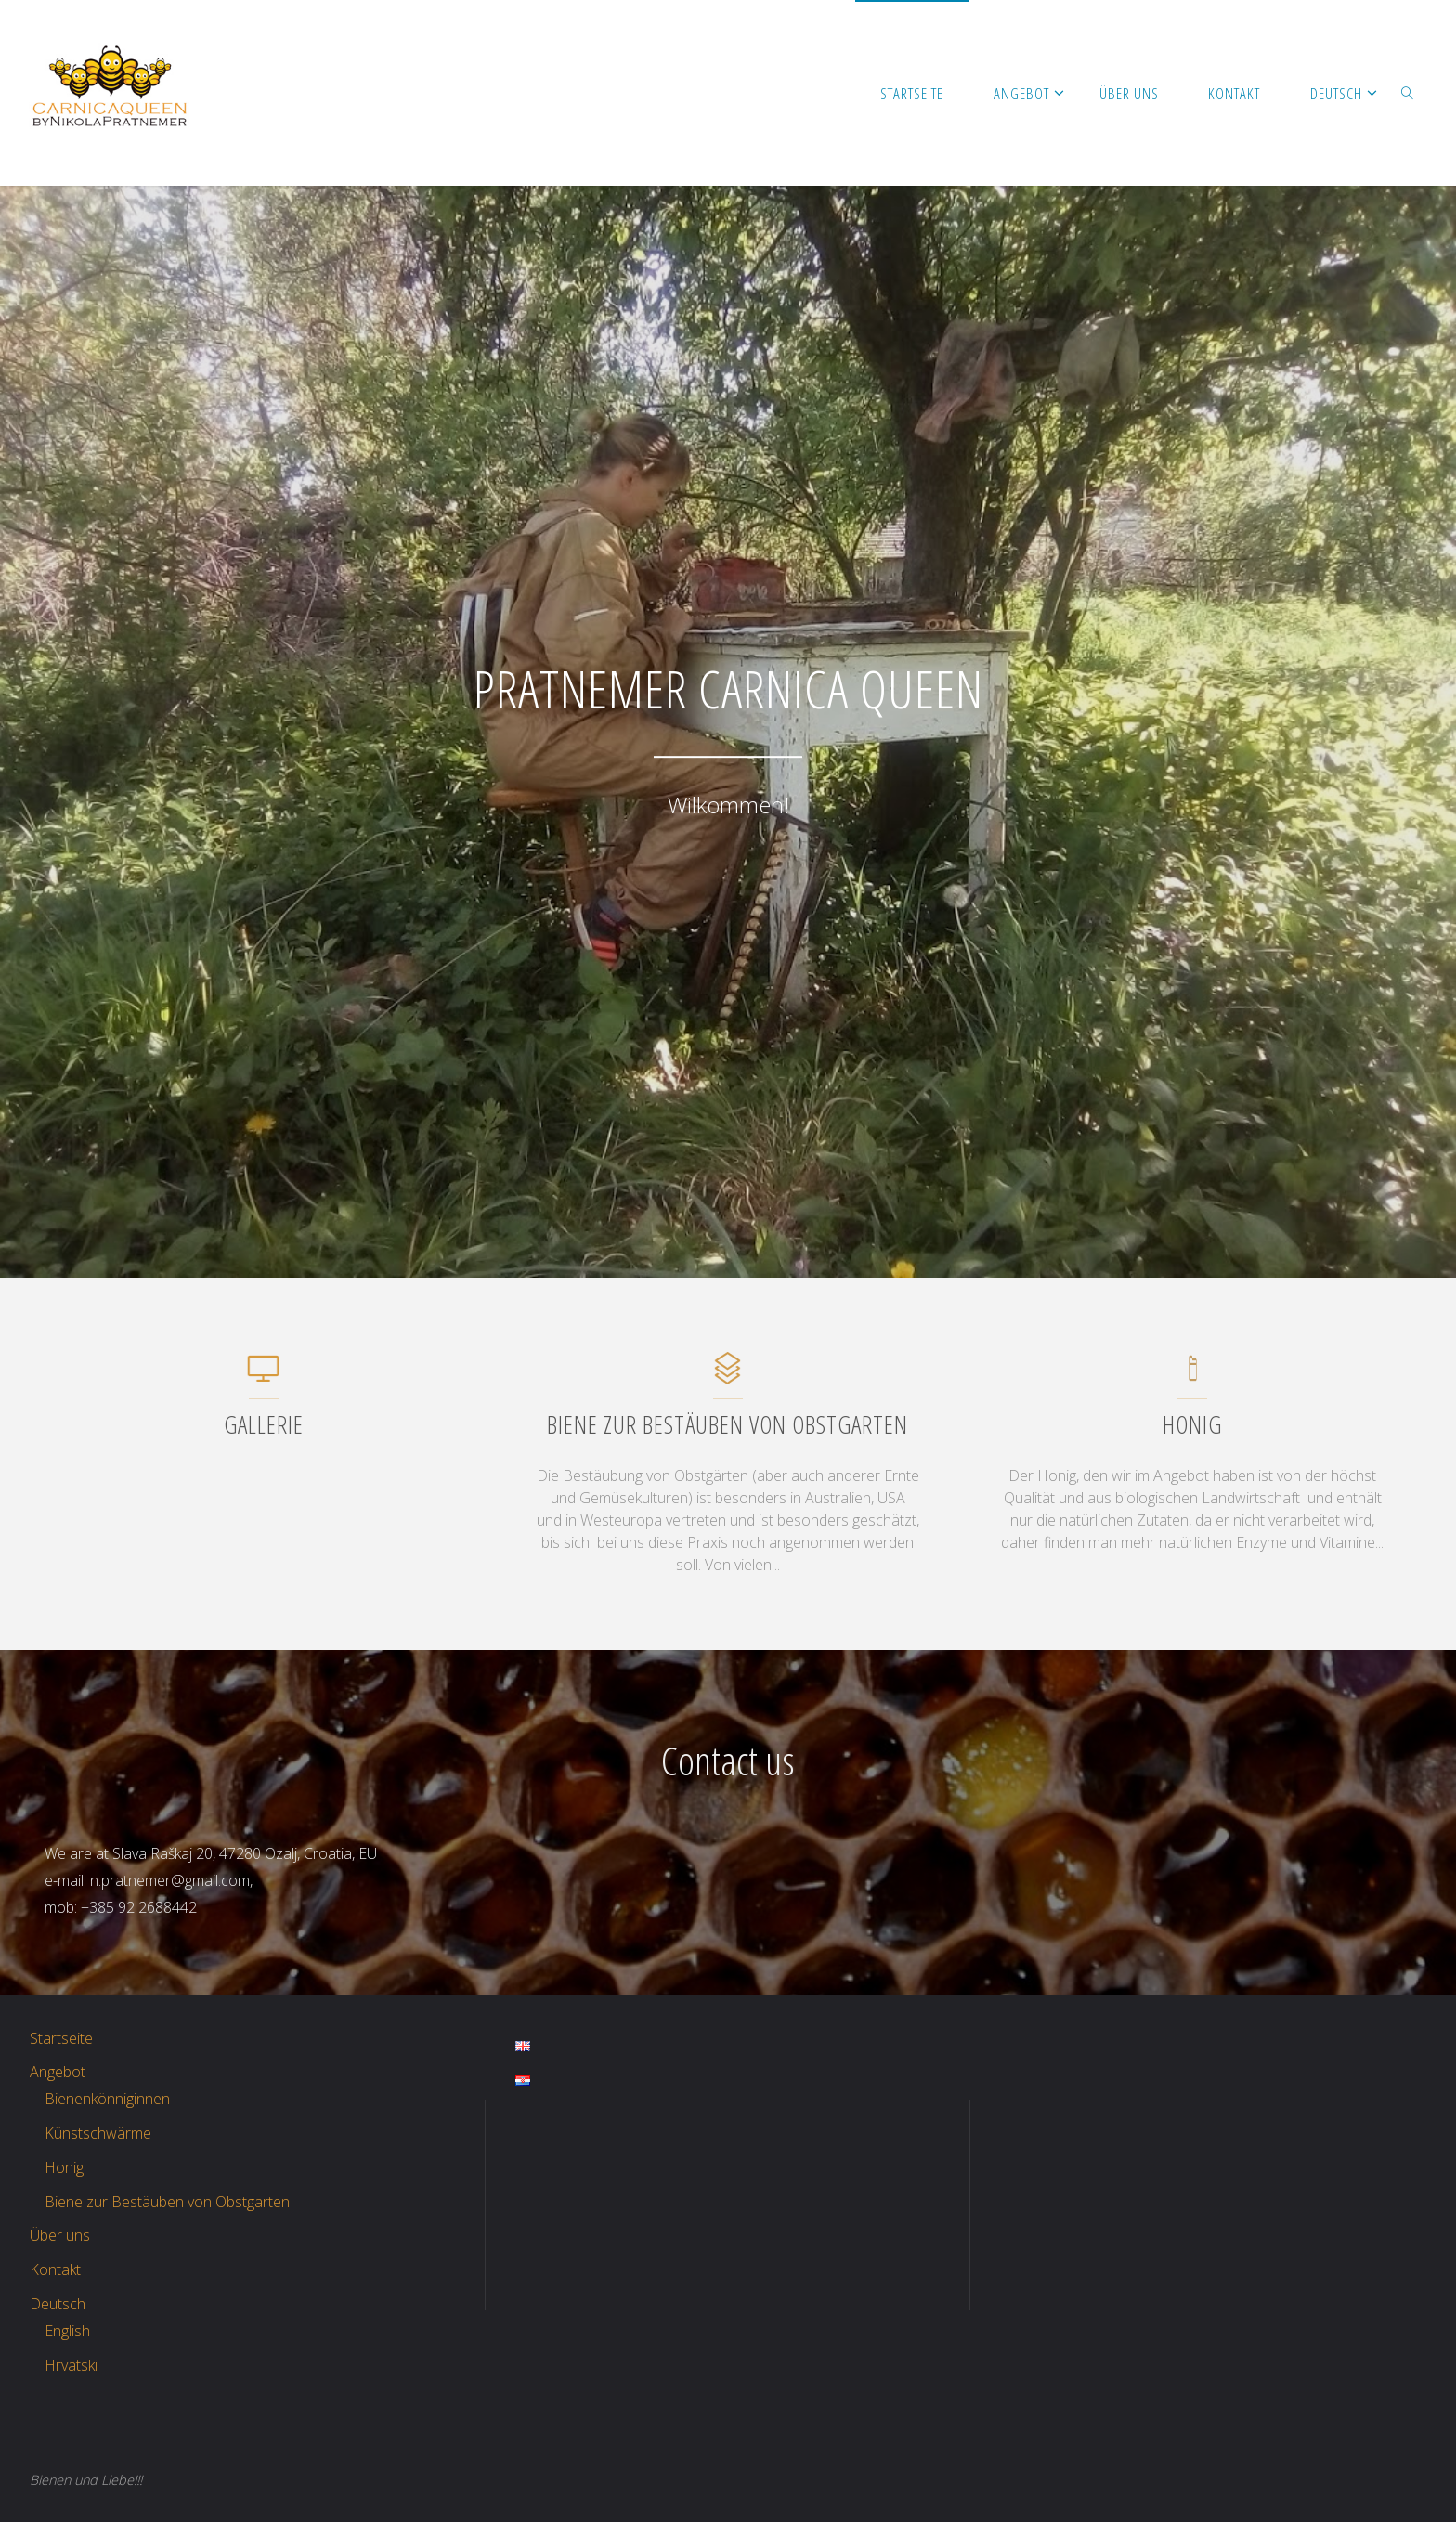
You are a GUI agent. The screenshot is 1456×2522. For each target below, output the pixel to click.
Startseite (61, 2038)
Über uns (60, 2235)
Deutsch (57, 2304)
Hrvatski (71, 2365)
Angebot (57, 2071)
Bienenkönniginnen (107, 2098)
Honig (64, 2167)
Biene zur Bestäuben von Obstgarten (167, 2201)
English (67, 2330)
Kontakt (55, 2269)
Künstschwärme (98, 2133)
